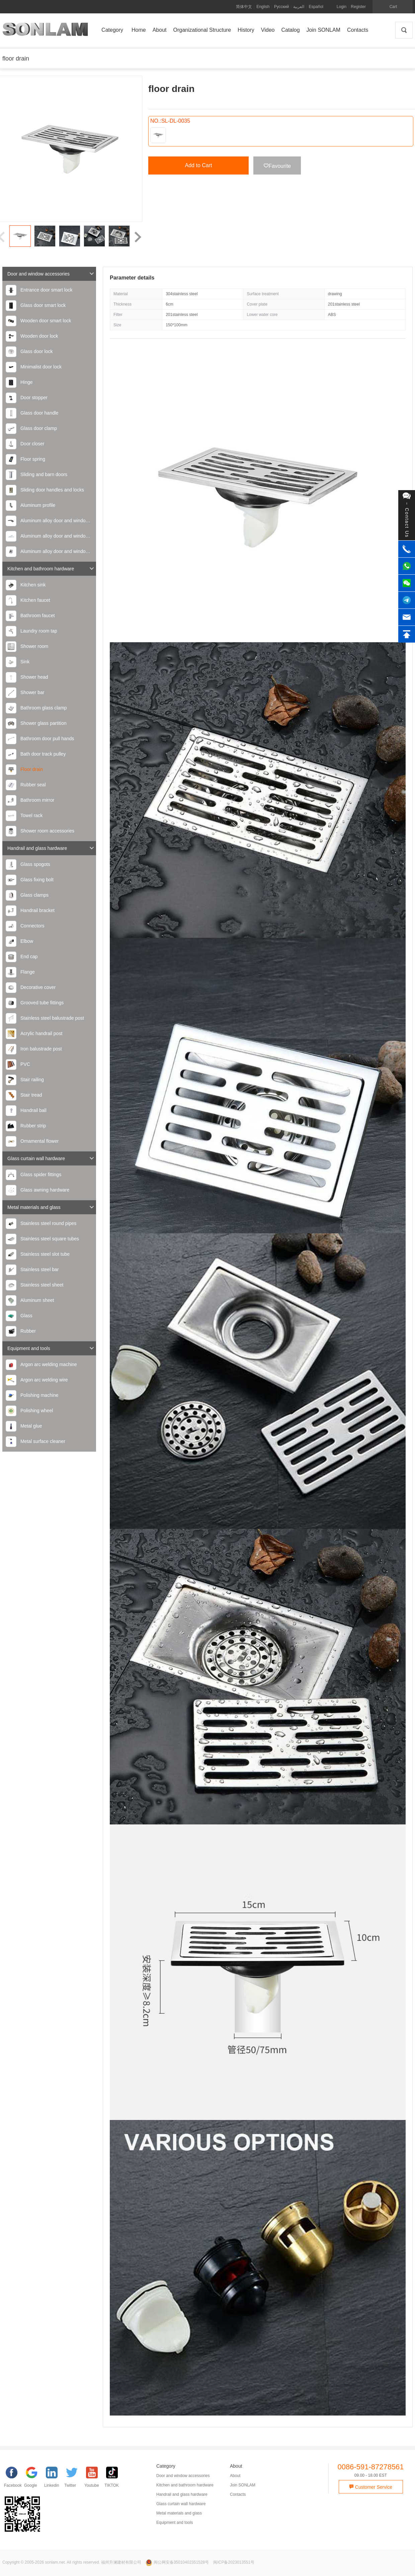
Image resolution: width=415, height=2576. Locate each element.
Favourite (277, 166)
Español (316, 6)
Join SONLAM (242, 2485)
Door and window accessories (50, 273)
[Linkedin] (54, 2479)
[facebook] (14, 2479)
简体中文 (244, 6)
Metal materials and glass (50, 1207)
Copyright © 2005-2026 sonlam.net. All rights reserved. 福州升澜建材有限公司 (71, 2562)
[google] (34, 2479)
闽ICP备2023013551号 (233, 2562)
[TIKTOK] (114, 2479)
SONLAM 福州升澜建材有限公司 (45, 31)
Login (341, 6)
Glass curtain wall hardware (50, 1158)
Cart (393, 6)
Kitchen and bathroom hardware (50, 568)
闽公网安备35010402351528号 (178, 2562)
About (235, 2475)
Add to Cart (198, 165)
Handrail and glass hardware (50, 848)
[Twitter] (74, 2479)
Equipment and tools (50, 1348)
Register (358, 6)
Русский (281, 6)
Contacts (238, 2494)
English (262, 6)
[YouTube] (94, 2479)
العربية (298, 6)
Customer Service (370, 2487)
